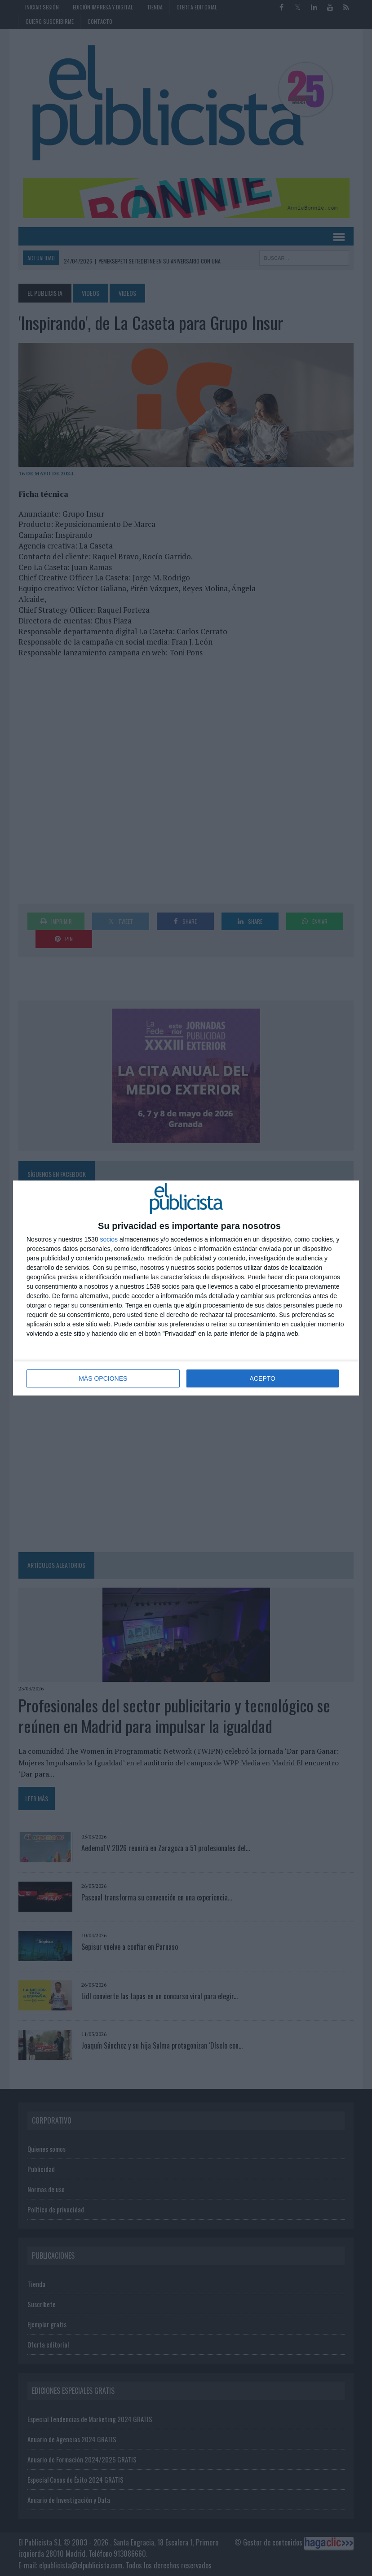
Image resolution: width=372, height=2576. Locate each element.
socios (109, 1239)
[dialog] (186, 1287)
